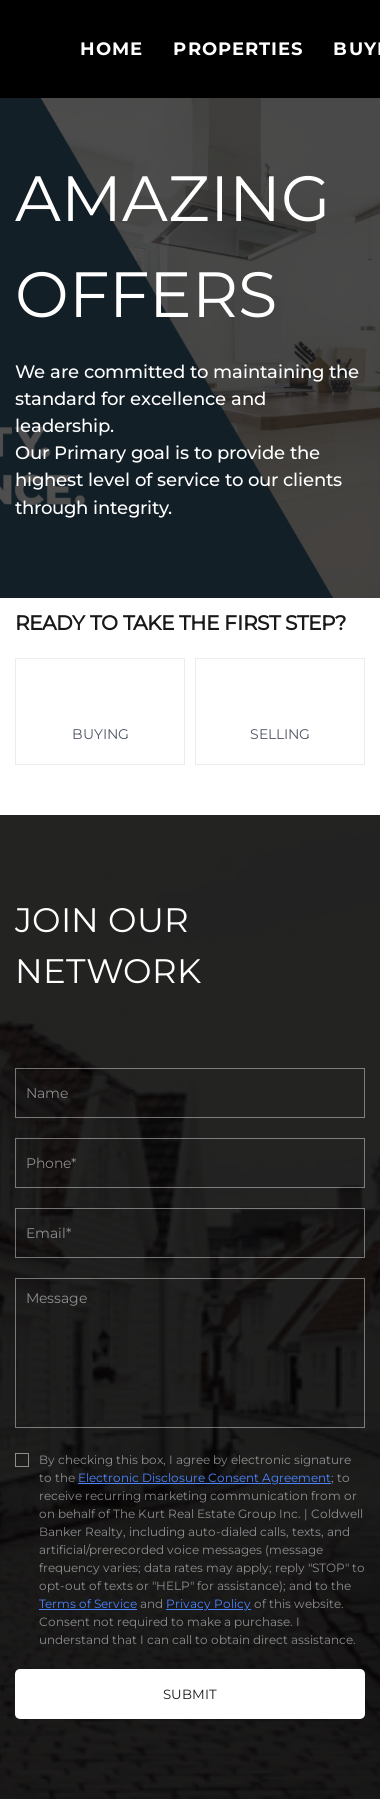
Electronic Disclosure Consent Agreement (204, 1477)
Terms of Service (88, 1603)
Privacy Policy (208, 1603)
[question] (190, 1353)
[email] (190, 1233)
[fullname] (190, 1093)
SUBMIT (190, 1694)
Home (111, 49)
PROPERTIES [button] (238, 49)
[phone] (190, 1163)
